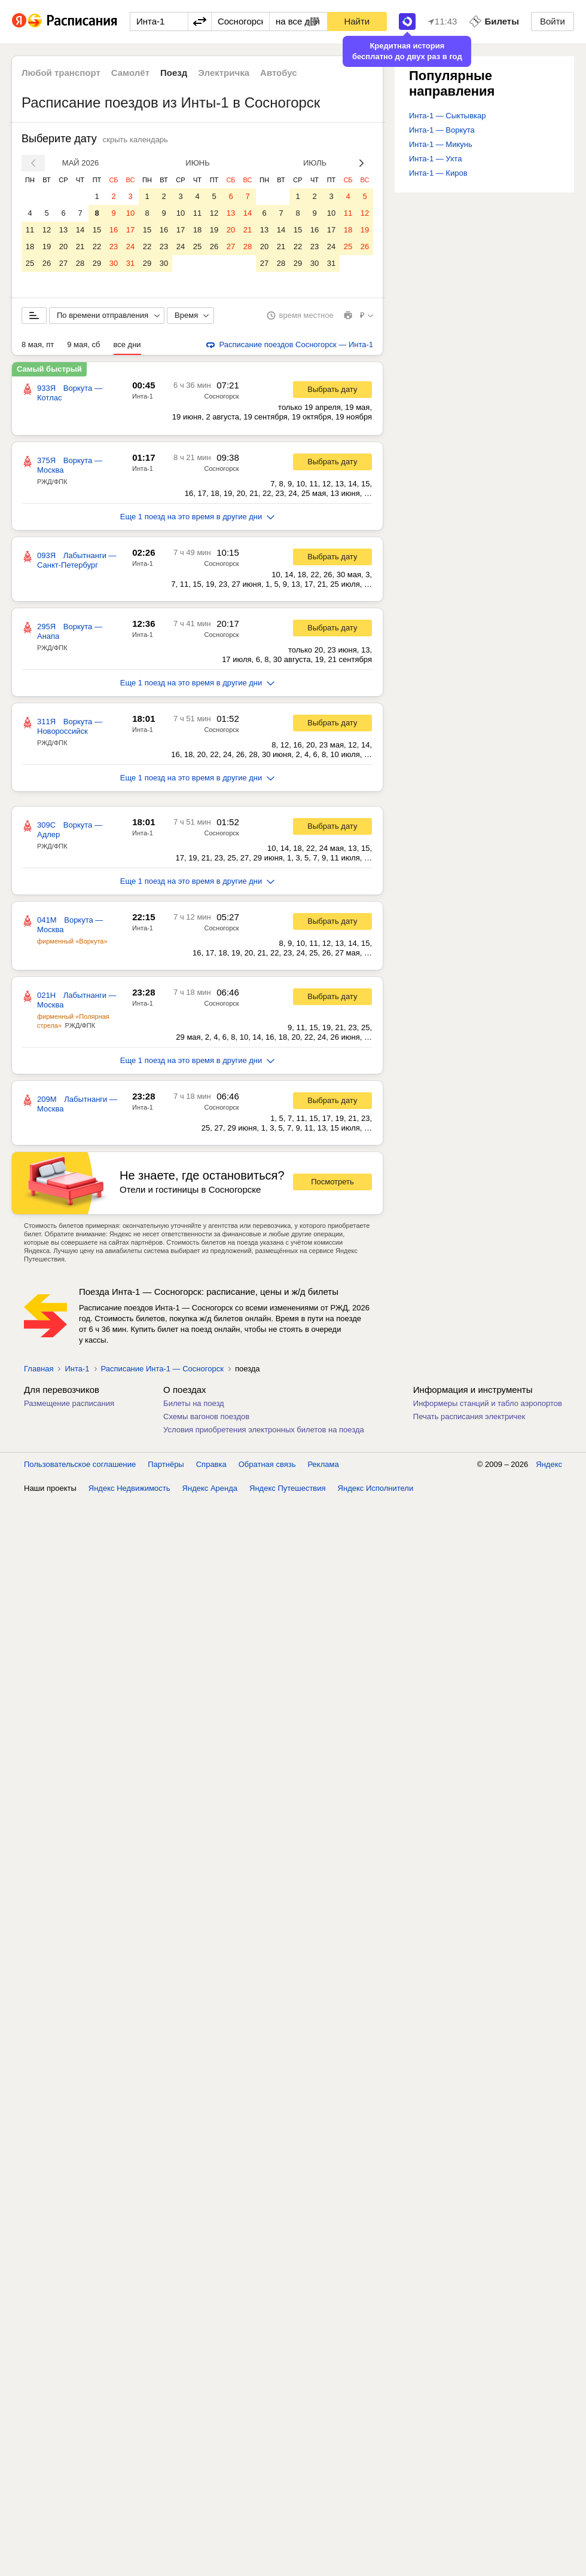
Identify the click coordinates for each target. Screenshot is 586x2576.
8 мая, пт (38, 344)
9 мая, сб (83, 344)
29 (97, 263)
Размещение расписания (69, 1403)
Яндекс (549, 1464)
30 (113, 263)
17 (130, 229)
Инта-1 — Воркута (442, 129)
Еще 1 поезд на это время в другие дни (197, 516)
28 (80, 263)
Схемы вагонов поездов (206, 1416)
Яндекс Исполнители (376, 1488)
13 (63, 229)
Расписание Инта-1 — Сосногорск (162, 1368)
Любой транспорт (61, 73)
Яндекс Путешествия (287, 1488)
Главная (38, 1368)
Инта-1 (142, 396)
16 (113, 229)
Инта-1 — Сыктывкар (447, 115)
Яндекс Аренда (209, 1488)
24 (130, 246)
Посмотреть (332, 1181)
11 (30, 229)
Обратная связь (267, 1464)
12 (46, 229)
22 (97, 246)
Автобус (278, 73)
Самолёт (130, 73)
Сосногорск (222, 396)
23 (113, 246)
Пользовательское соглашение (80, 1464)
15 (97, 229)
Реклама (323, 1464)
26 (46, 263)
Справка (211, 1464)
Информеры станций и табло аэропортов (487, 1403)
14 (80, 229)
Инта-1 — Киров (438, 173)
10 (130, 213)
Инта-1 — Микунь (440, 144)
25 (30, 263)
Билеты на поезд (193, 1403)
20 (63, 246)
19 (46, 246)
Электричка (223, 73)
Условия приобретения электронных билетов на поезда (263, 1429)
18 (30, 246)
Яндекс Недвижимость (129, 1488)
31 (130, 263)
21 (80, 246)
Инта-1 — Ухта (435, 158)
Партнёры (166, 1464)
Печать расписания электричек (469, 1416)
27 (63, 263)
